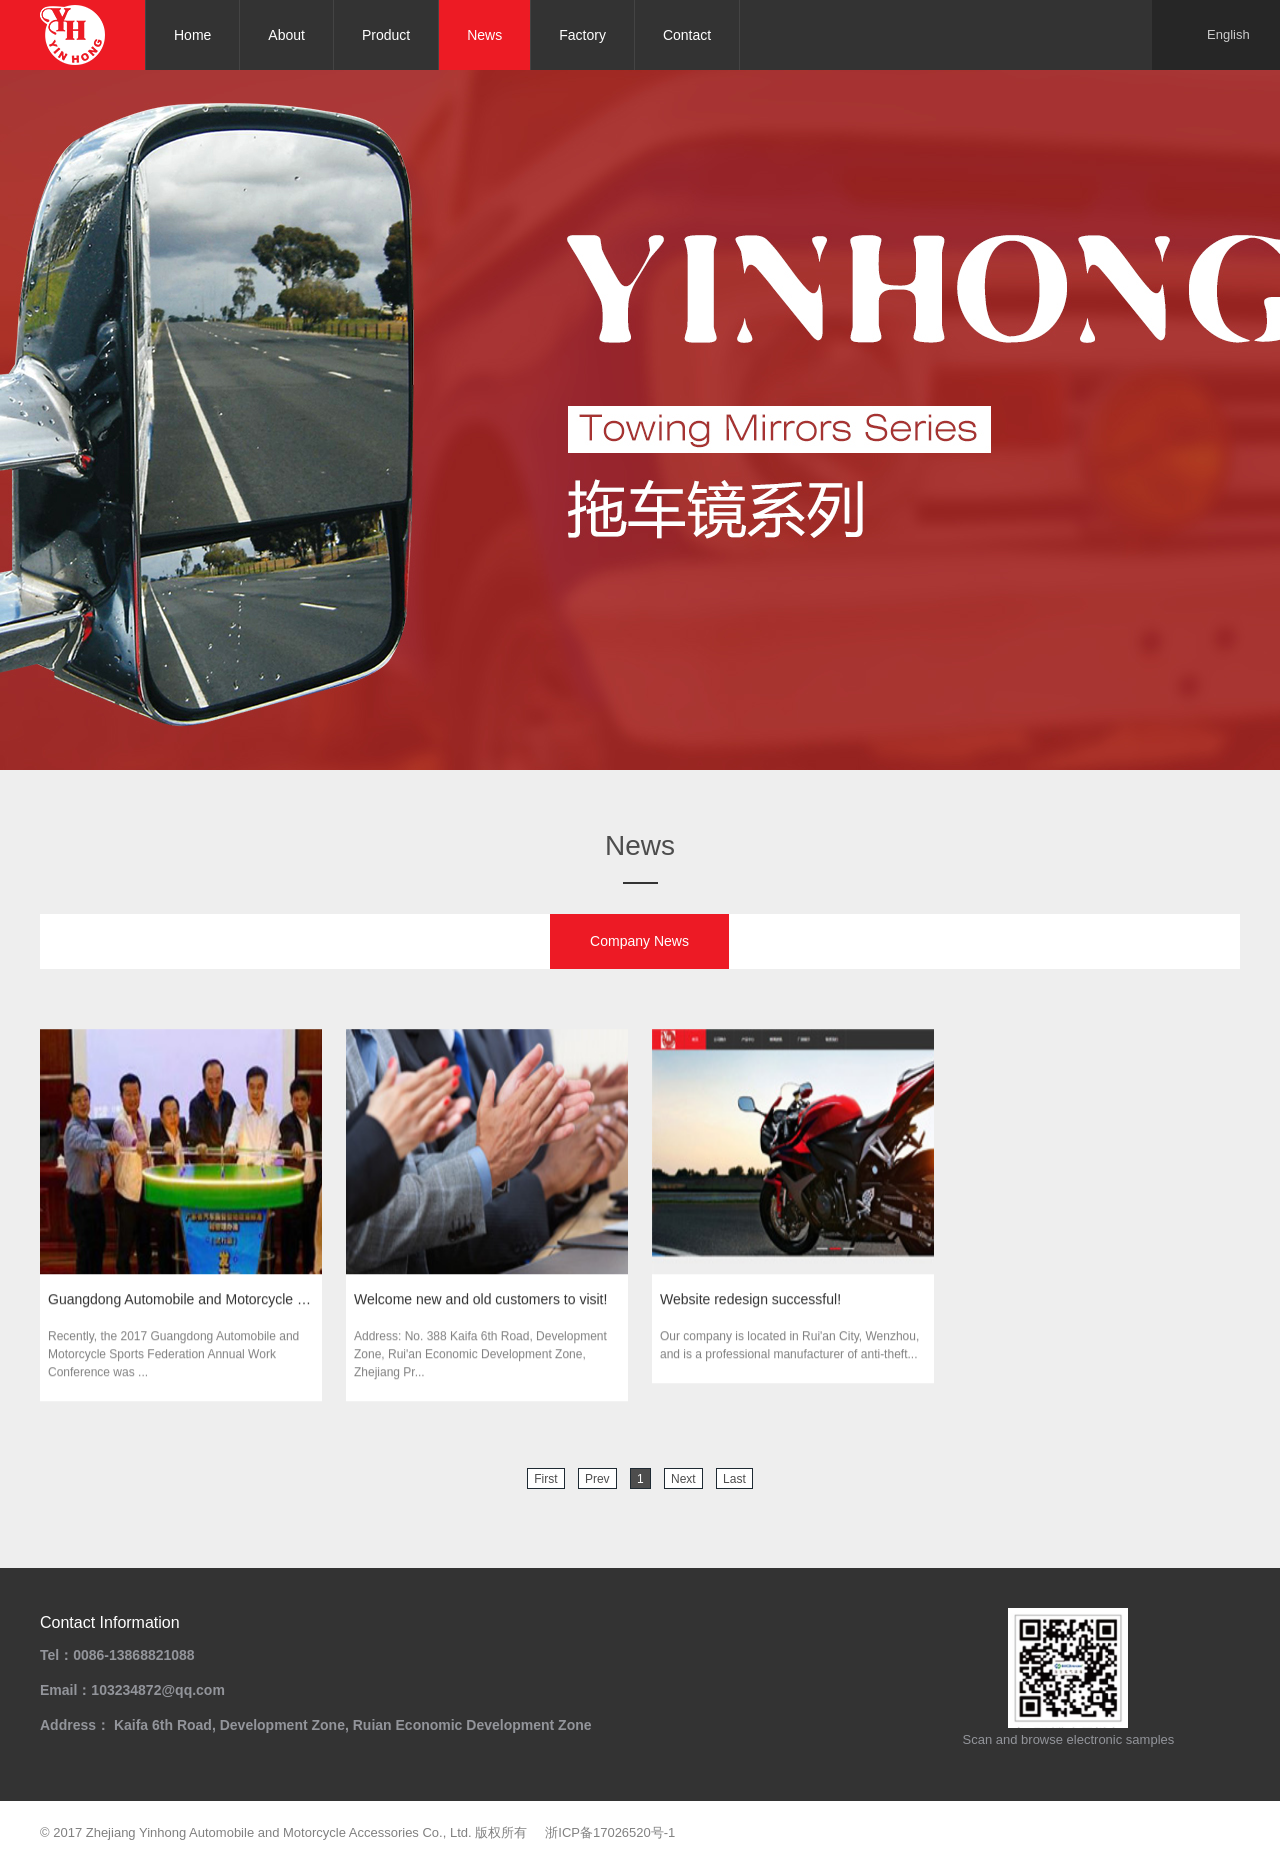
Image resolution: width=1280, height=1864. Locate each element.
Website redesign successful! (750, 1303)
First (545, 1479)
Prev (597, 1479)
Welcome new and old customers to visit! (480, 1303)
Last (734, 1479)
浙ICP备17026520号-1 (610, 1832)
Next (683, 1479)
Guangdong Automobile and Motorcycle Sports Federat (181, 1303)
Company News (639, 941)
